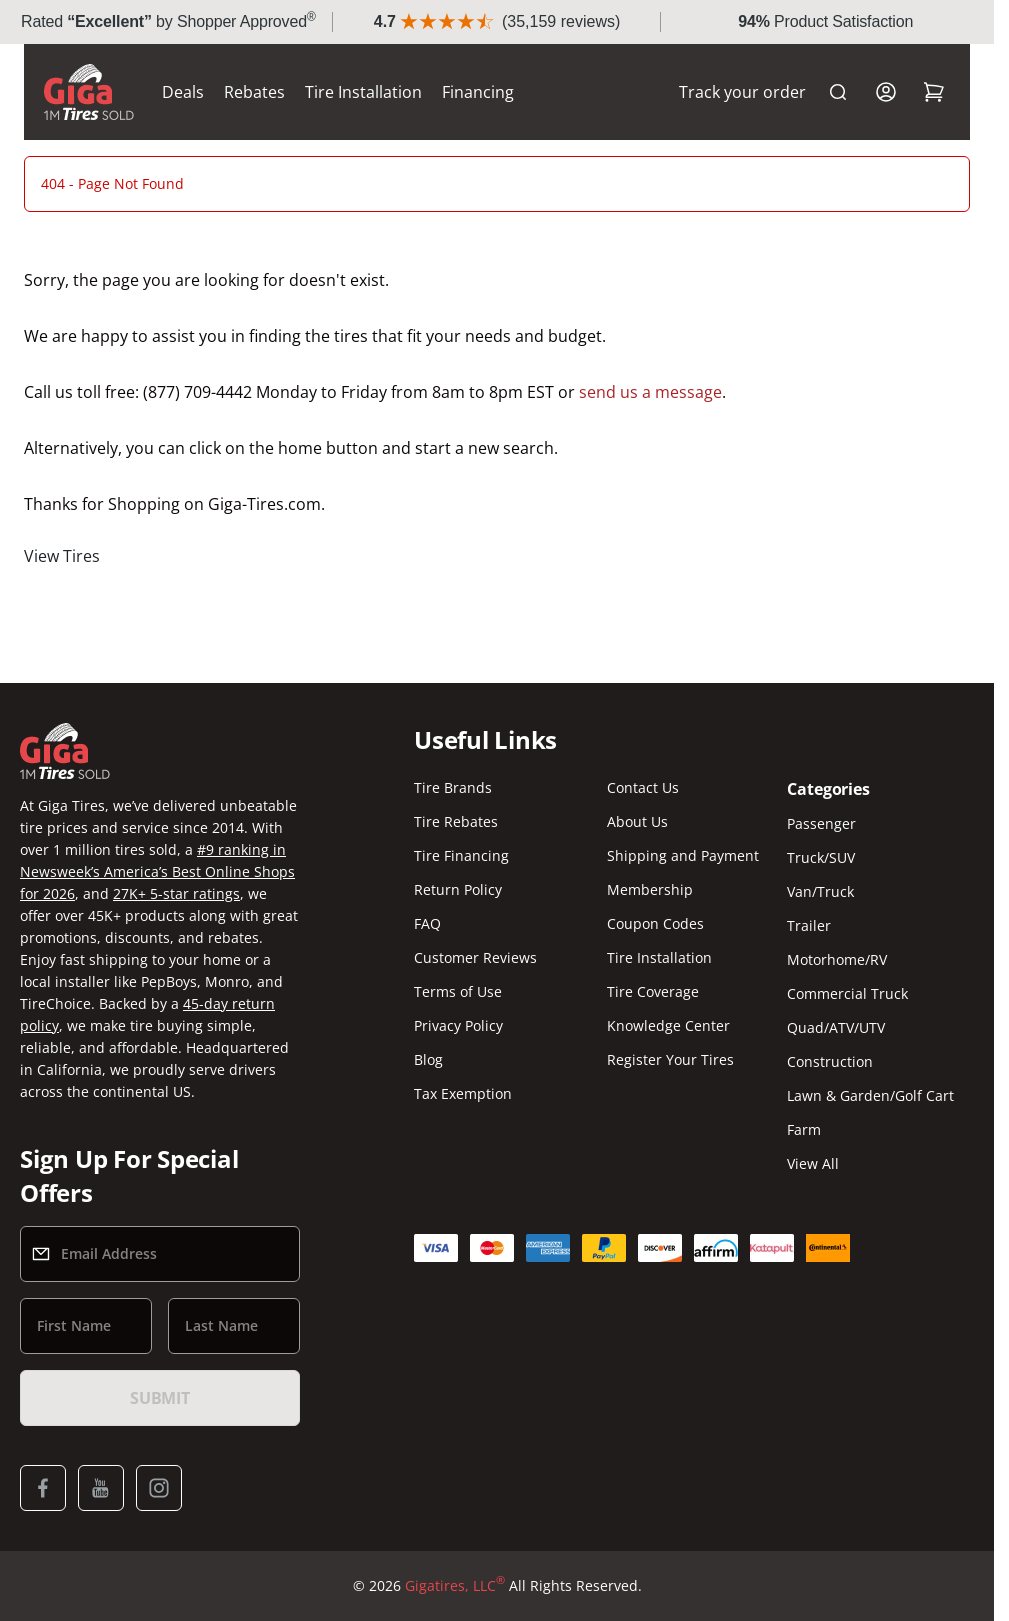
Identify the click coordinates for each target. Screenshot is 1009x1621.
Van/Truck (820, 891)
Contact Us (643, 787)
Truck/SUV (821, 857)
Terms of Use (458, 991)
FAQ (427, 923)
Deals (183, 92)
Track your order (742, 92)
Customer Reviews (475, 957)
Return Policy (458, 889)
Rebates (254, 92)
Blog (428, 1059)
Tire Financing (461, 855)
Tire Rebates (456, 821)
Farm (804, 1129)
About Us (637, 821)
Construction (830, 1061)
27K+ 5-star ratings (176, 893)
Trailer (809, 925)
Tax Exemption (463, 1093)
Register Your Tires (670, 1059)
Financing (478, 92)
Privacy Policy (458, 1025)
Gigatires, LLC (455, 1586)
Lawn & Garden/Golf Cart (870, 1095)
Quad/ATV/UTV (836, 1027)
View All (813, 1163)
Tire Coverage (653, 991)
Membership (650, 889)
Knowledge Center (668, 1025)
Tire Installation (363, 92)
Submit (160, 1398)
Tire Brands (453, 787)
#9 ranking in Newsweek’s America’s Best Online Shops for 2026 (157, 871)
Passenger (821, 823)
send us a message (650, 392)
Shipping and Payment (683, 855)
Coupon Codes (655, 923)
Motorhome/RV (837, 959)
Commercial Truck (847, 993)
